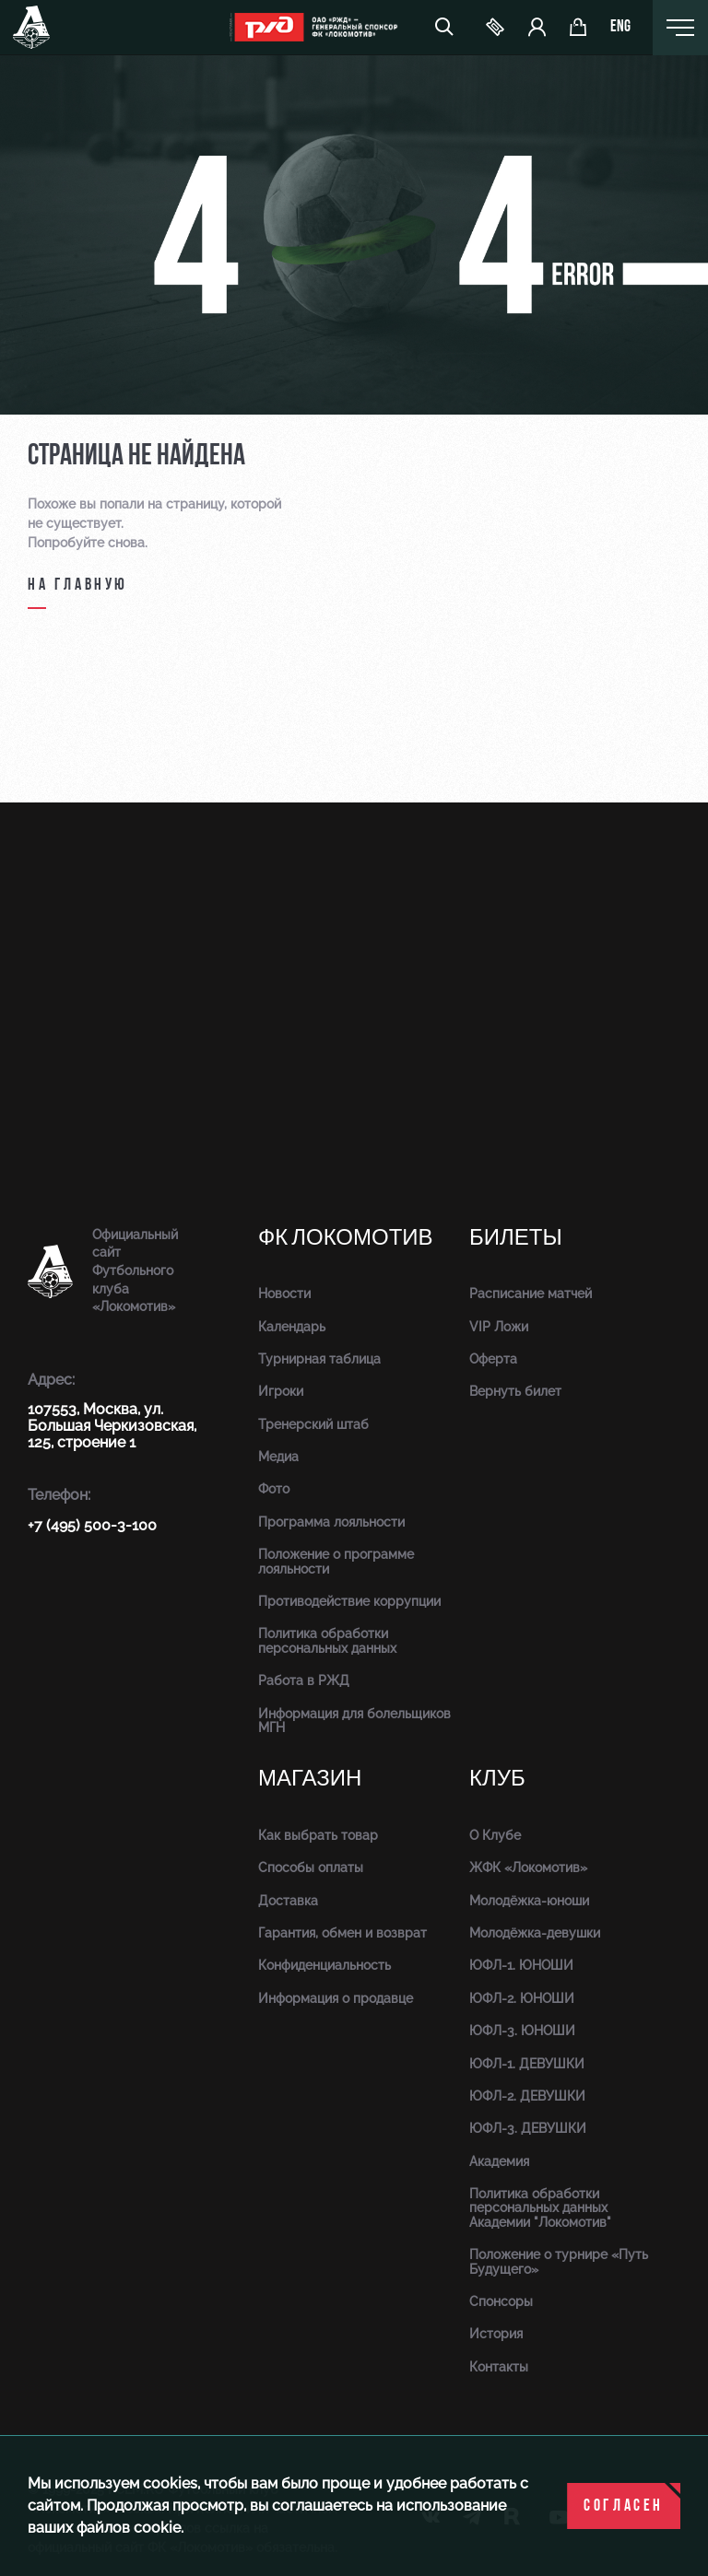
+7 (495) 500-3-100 (92, 1525)
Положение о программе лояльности (336, 1561)
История (496, 2333)
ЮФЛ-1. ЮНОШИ (521, 1965)
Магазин (309, 1778)
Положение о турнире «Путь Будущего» (558, 2261)
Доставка (288, 1900)
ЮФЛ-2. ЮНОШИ (521, 1998)
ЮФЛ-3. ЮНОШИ (522, 2030)
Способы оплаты (310, 1867)
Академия (499, 2161)
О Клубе (495, 1835)
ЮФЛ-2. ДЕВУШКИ (527, 2096)
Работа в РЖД (303, 1680)
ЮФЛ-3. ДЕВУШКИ (527, 2128)
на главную (78, 585)
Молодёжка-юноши (529, 1900)
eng (620, 27)
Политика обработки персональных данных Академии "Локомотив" (540, 2208)
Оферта (493, 1359)
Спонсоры (501, 2301)
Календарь (291, 1326)
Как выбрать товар (318, 1835)
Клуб (497, 1778)
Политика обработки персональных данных (327, 1640)
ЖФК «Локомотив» (528, 1867)
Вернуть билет (515, 1391)
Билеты (515, 1237)
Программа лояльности (331, 1522)
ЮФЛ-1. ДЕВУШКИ (526, 2063)
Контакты (498, 2366)
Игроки (280, 1391)
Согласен (624, 2506)
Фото (273, 1488)
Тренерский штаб (313, 1424)
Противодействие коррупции (349, 1601)
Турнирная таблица (319, 1359)
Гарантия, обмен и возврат (342, 1933)
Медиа (278, 1456)
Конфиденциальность (324, 1965)
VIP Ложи (498, 1326)
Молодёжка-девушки (534, 1933)
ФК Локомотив (345, 1237)
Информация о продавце (335, 1998)
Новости (284, 1293)
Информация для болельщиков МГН (354, 1720)
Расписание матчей (530, 1293)
